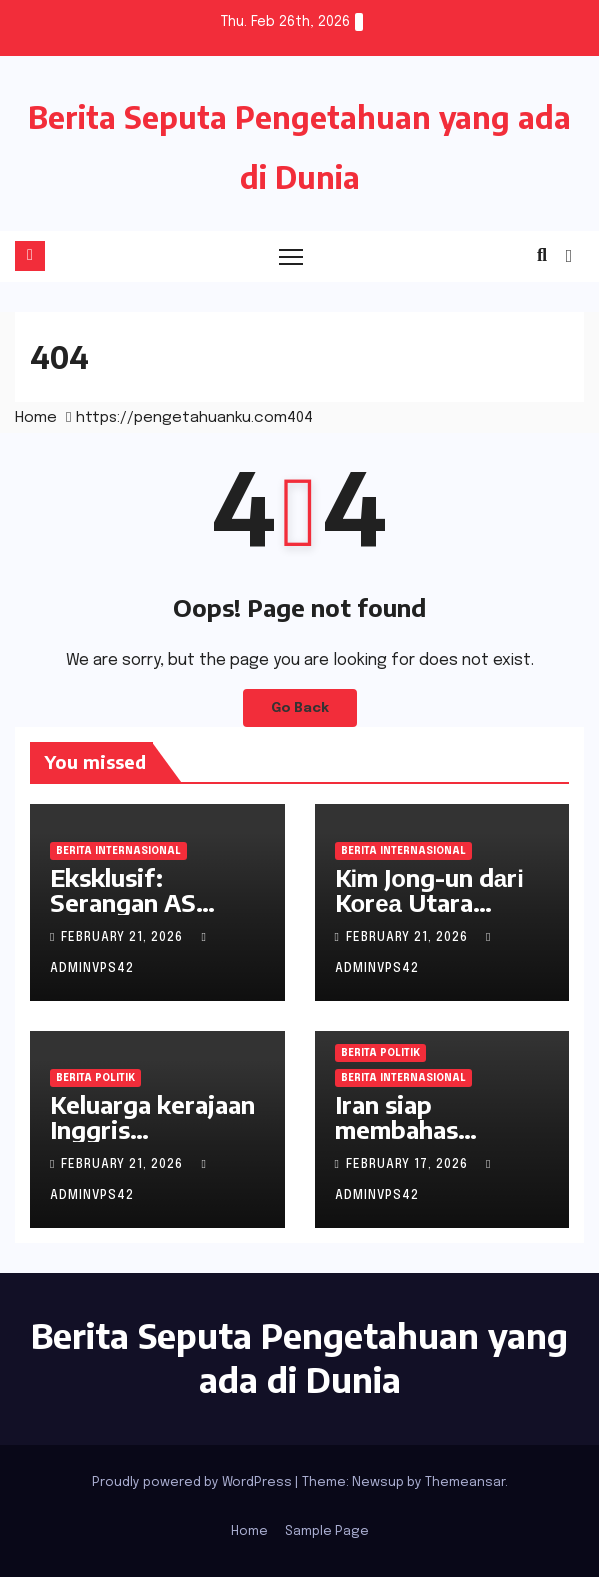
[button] (542, 256)
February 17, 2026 (409, 1165)
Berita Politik (95, 1078)
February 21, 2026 (124, 938)
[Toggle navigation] (291, 256)
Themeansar (465, 1482)
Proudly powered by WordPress (193, 1482)
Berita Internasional (118, 851)
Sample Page (327, 1531)
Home (36, 418)
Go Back (300, 708)
